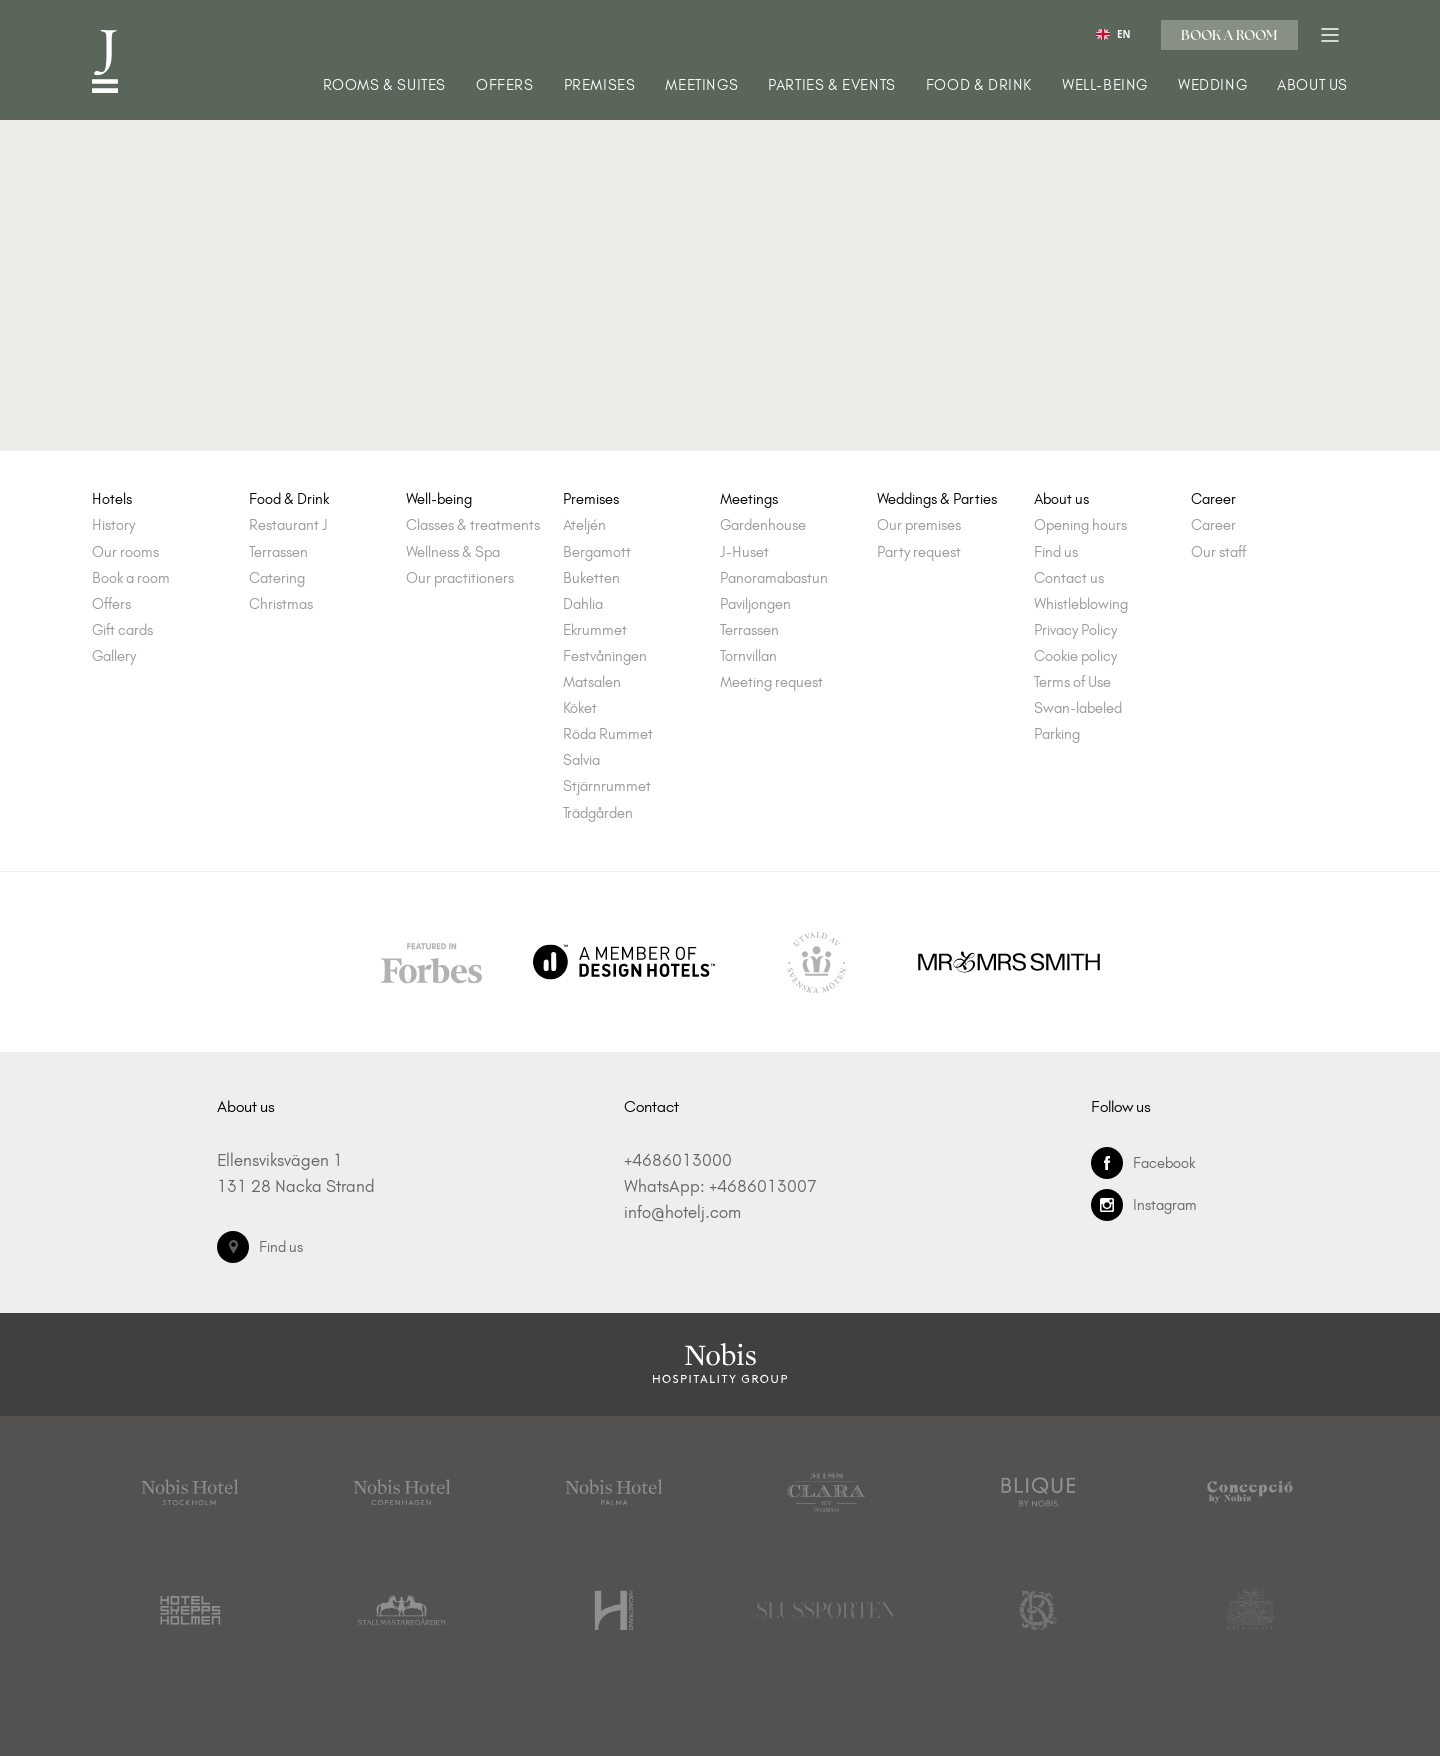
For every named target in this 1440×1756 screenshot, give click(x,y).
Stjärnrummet (607, 786)
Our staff (1218, 552)
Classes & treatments (473, 525)
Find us (1056, 552)
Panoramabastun (774, 578)
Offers (505, 85)
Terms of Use (1072, 682)
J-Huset (744, 552)
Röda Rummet (608, 734)
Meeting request (771, 682)
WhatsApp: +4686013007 (720, 1186)
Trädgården (598, 813)
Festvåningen (605, 656)
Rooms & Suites (384, 85)
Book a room (1229, 35)
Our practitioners (460, 578)
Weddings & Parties (937, 499)
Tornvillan (748, 656)
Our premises (919, 525)
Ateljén (584, 525)
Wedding (1212, 85)
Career (1213, 499)
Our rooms (125, 552)
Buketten (591, 578)
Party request (919, 552)
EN (1113, 34)
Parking (1057, 734)
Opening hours (1080, 525)
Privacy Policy (1075, 630)
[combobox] (1113, 34)
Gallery (114, 656)
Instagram (1144, 1205)
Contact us (1069, 578)
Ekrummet (595, 630)
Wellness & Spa (453, 552)
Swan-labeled (1078, 708)
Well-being (1105, 85)
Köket (580, 708)
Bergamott (597, 552)
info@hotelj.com (682, 1212)
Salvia (581, 760)
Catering (277, 578)
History (113, 525)
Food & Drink (979, 85)
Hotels (112, 499)
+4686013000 (678, 1160)
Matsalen (592, 682)
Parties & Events (832, 85)
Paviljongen (755, 604)
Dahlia (583, 604)
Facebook (1143, 1163)
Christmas (281, 604)
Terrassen (278, 552)
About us (1312, 85)
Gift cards (122, 630)
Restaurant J (288, 525)
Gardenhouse (763, 525)
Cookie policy (1075, 656)
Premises (600, 85)
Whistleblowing (1081, 604)
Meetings (701, 85)
